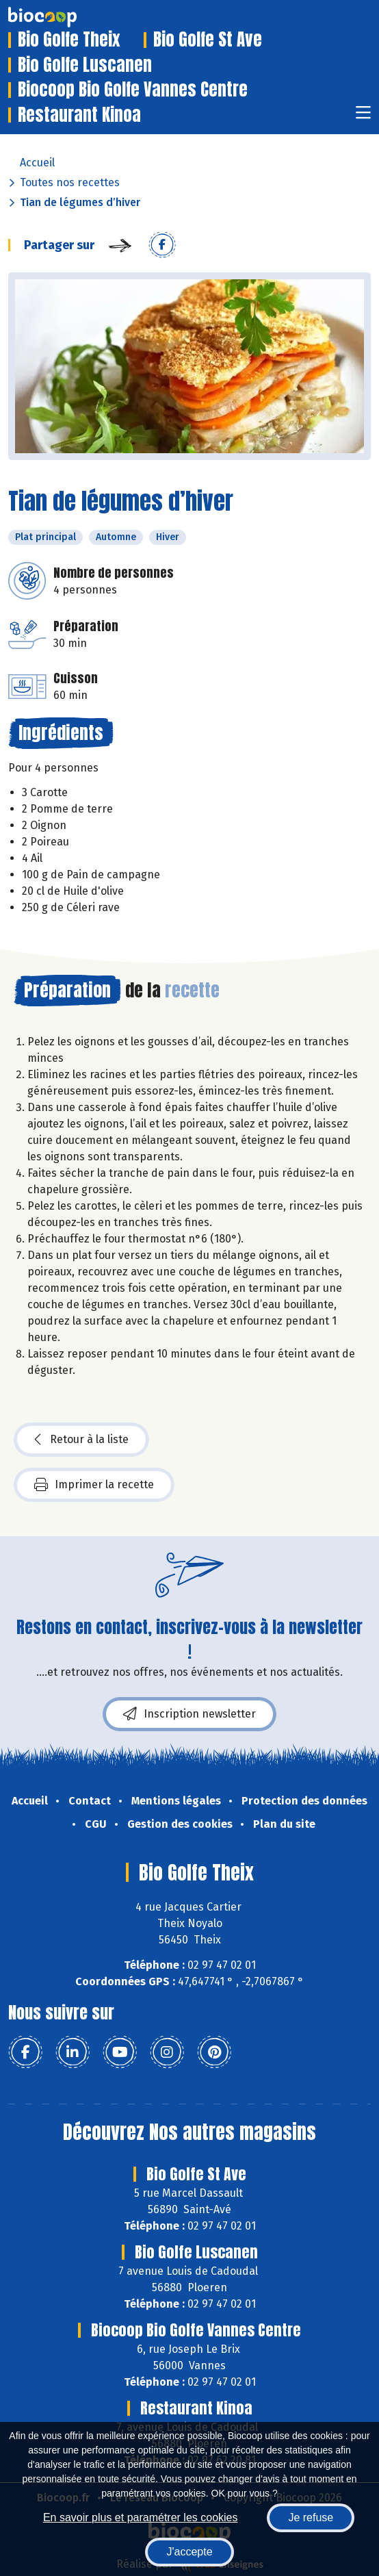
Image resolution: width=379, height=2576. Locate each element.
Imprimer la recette (94, 1485)
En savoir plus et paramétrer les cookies (140, 2517)
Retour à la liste (81, 1439)
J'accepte (189, 2552)
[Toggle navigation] (363, 116)
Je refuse (310, 2517)
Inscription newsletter (189, 1714)
